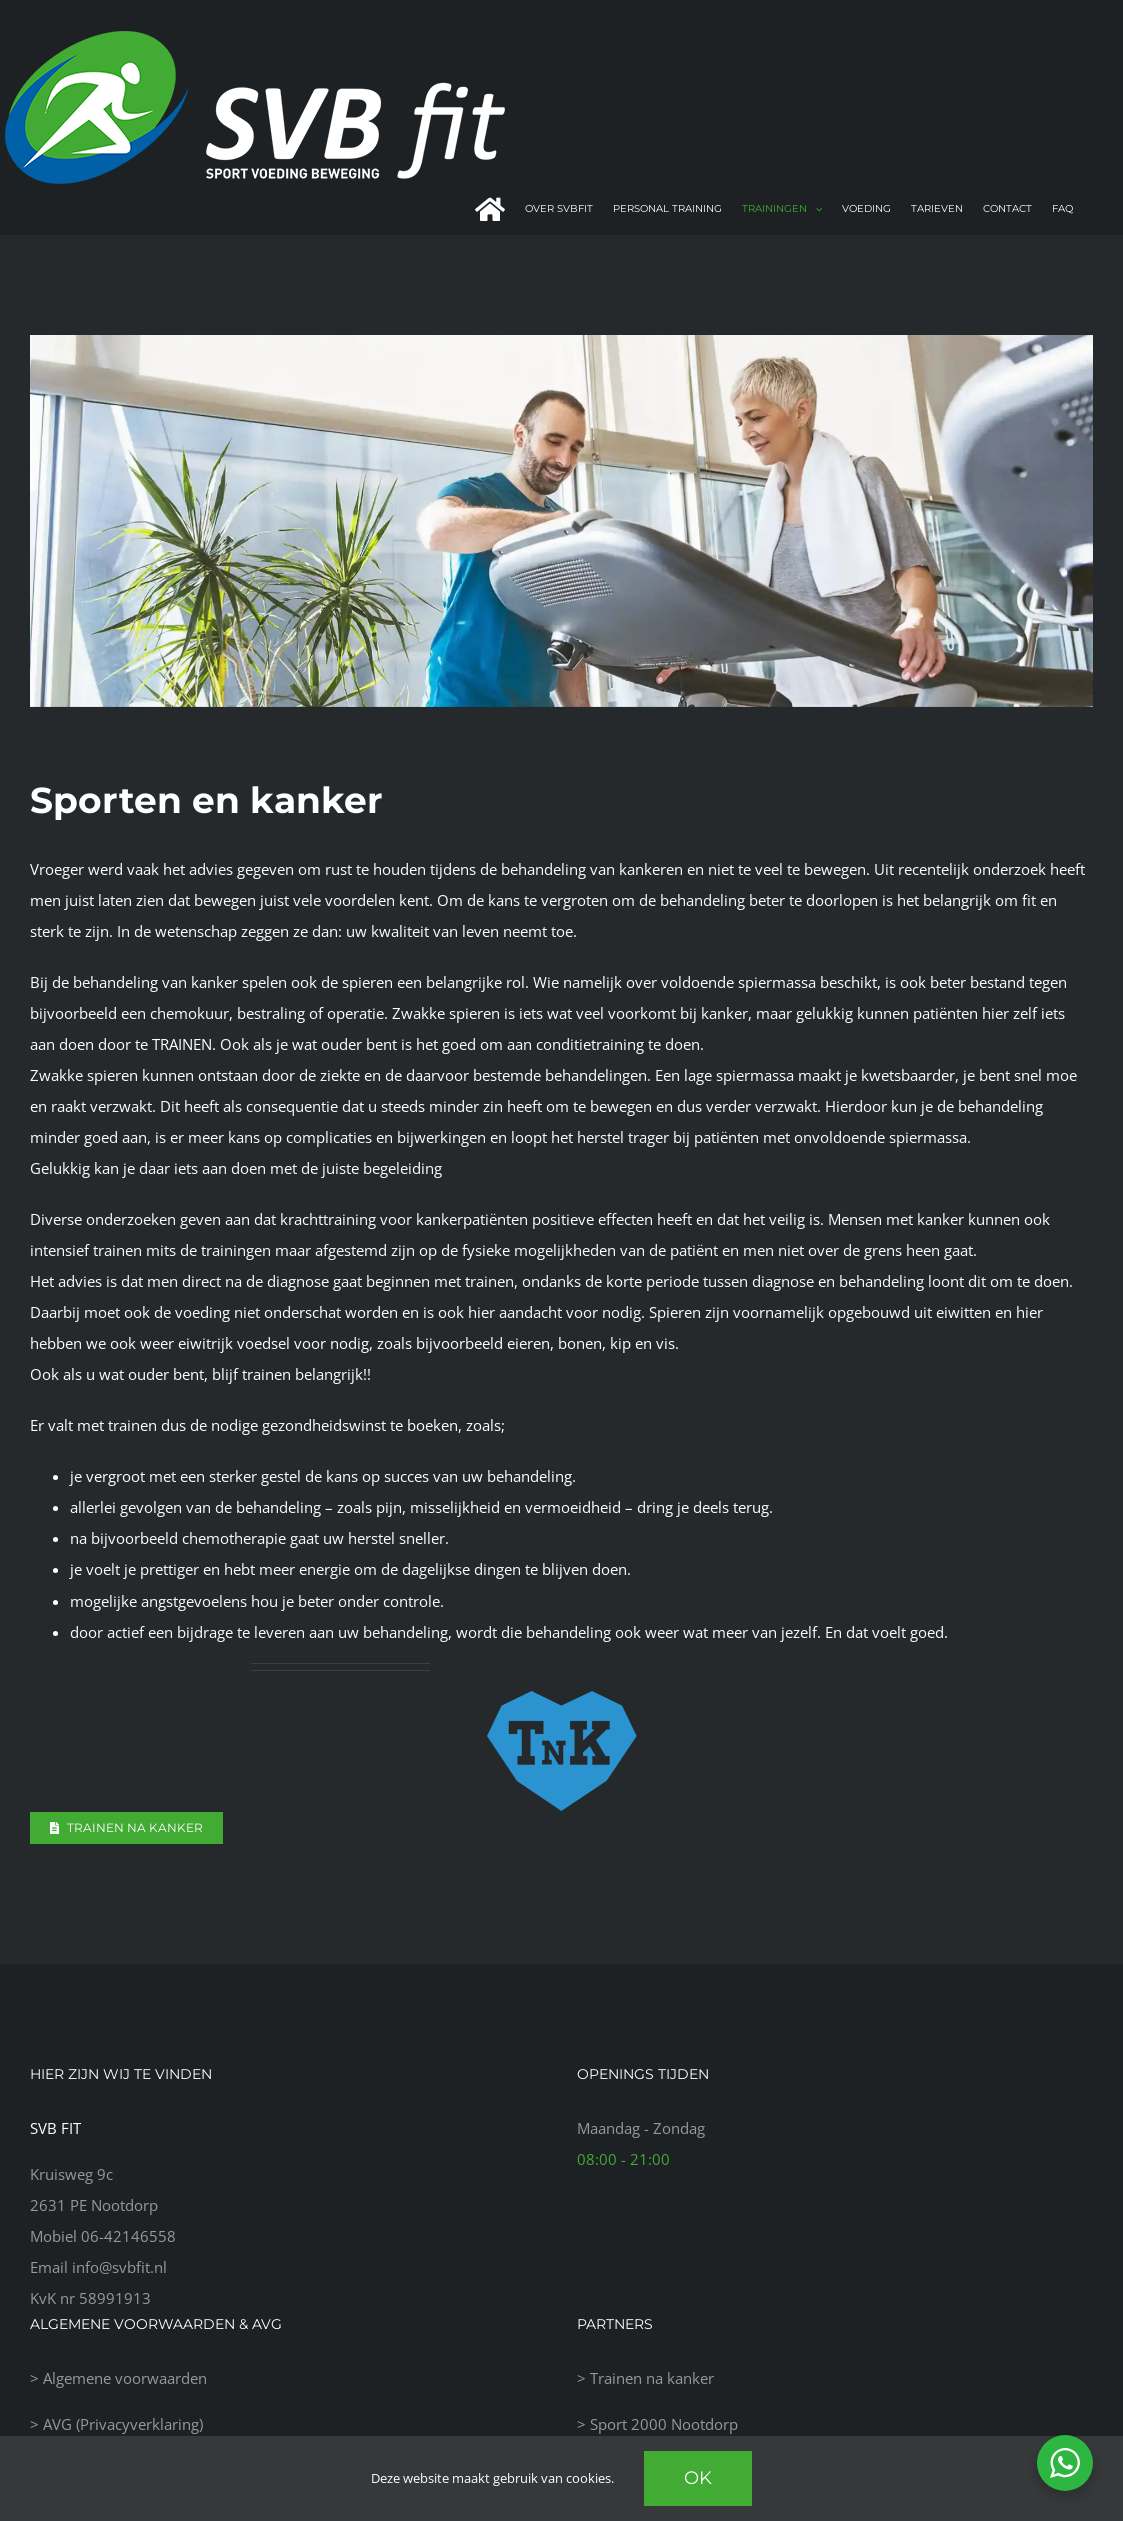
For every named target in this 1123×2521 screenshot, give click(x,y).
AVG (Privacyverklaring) (123, 2424)
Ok (698, 2478)
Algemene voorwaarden (125, 2378)
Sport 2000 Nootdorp (664, 2424)
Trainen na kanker (652, 2378)
